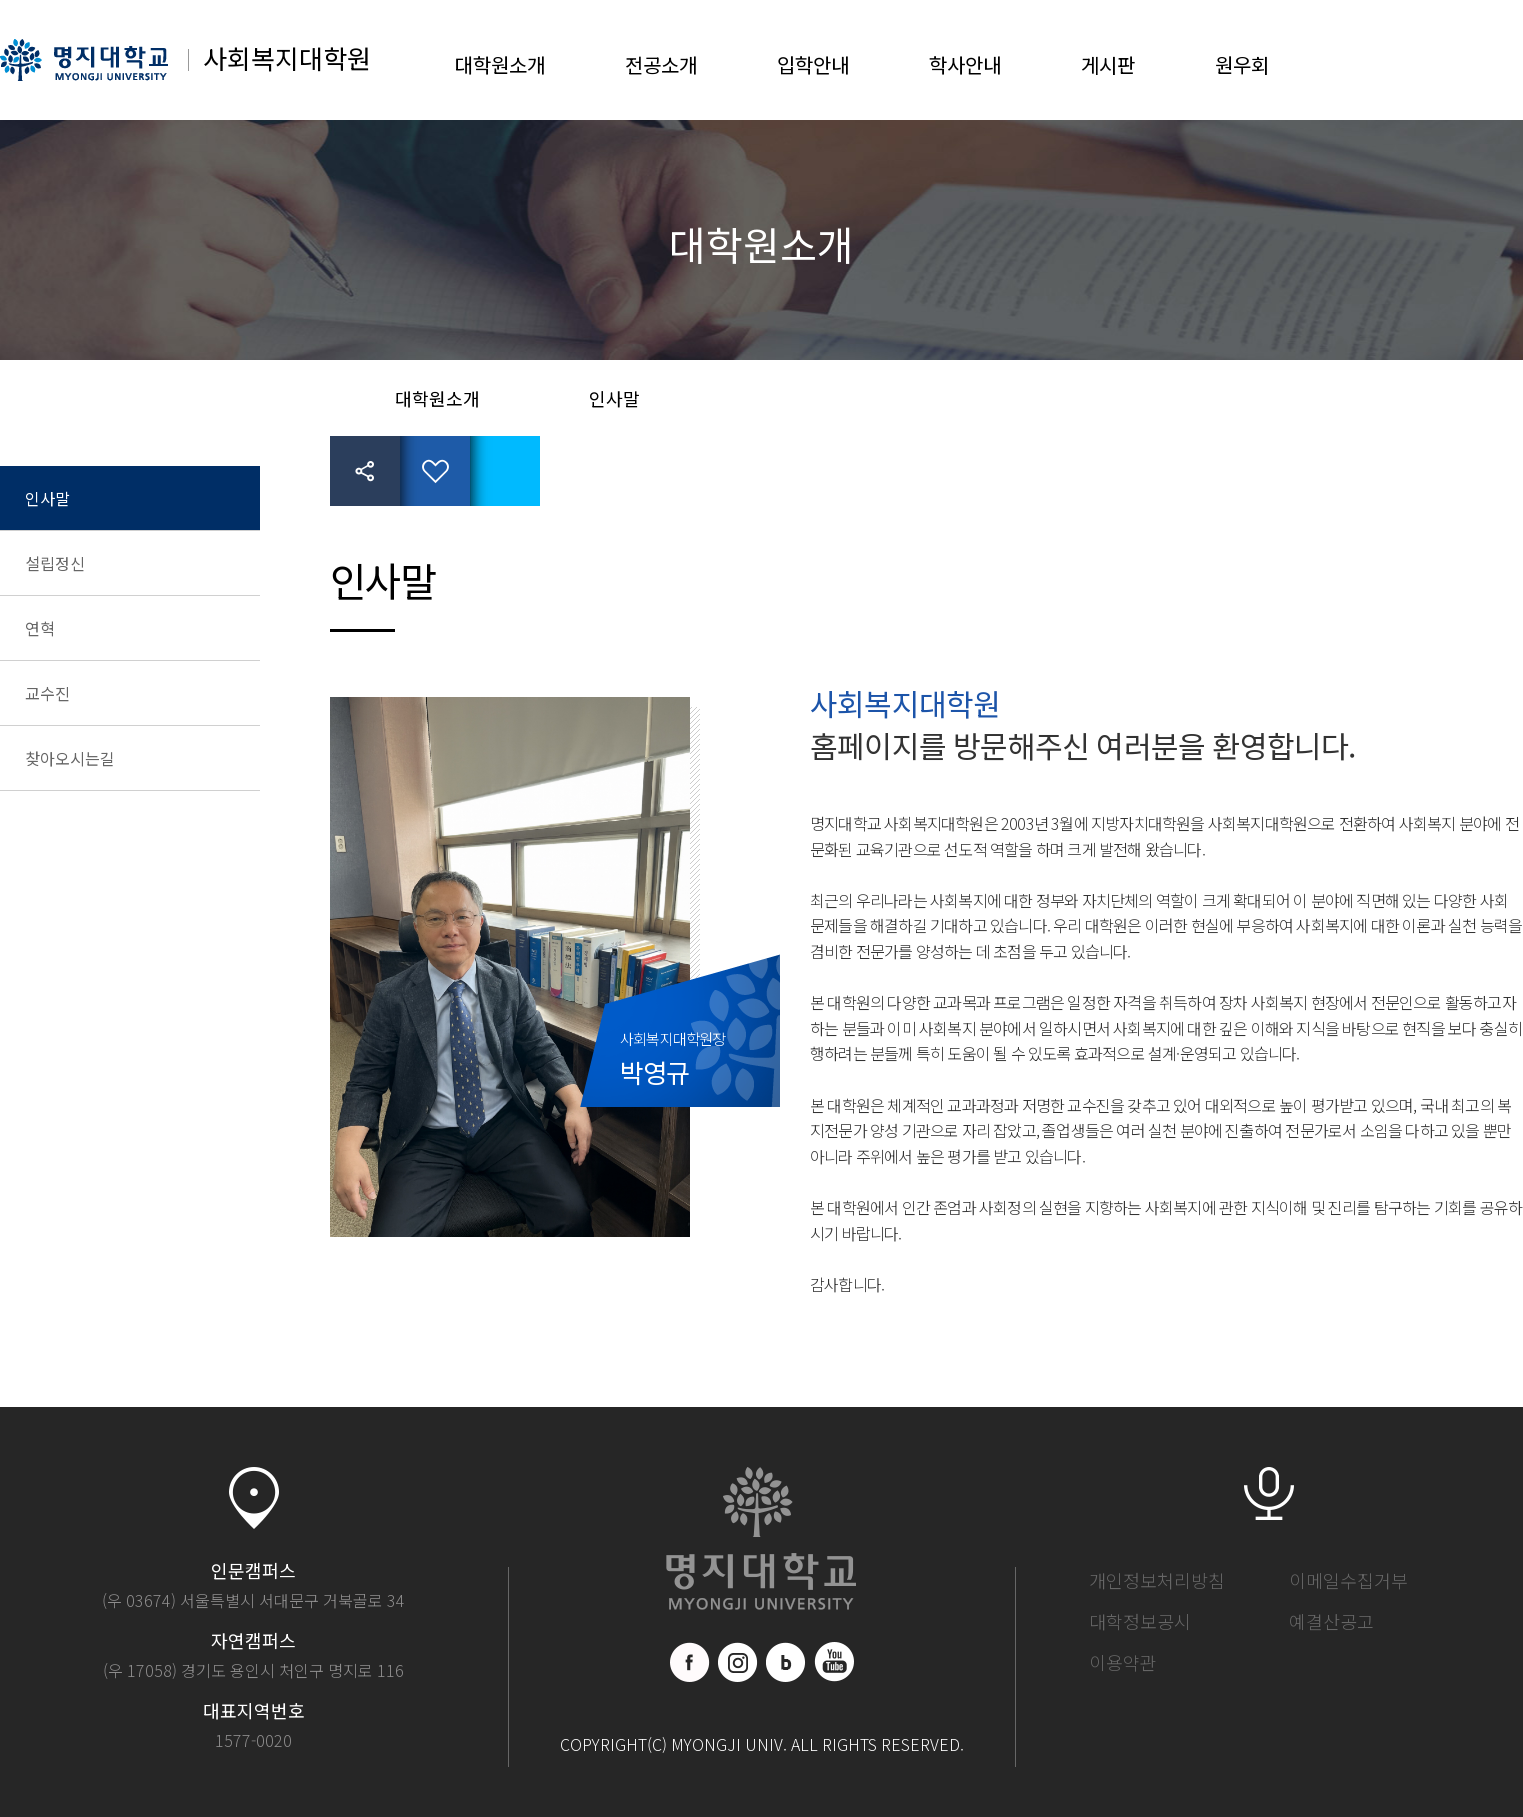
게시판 (1108, 64)
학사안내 (965, 64)
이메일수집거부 (1348, 1580)
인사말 (47, 498)
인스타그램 (738, 1662)
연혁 (40, 628)
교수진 (47, 693)
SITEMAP (1503, 60)
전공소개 (661, 64)
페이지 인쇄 (505, 471)
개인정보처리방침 (1157, 1580)
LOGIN (1438, 60)
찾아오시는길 (70, 758)
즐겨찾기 (435, 471)
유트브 (834, 1662)
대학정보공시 (1140, 1621)
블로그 (786, 1662)
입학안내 (813, 64)
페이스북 (690, 1662)
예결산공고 (1331, 1621)
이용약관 (1123, 1662)
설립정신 (55, 563)
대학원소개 (500, 64)
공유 (365, 471)
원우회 (1242, 64)
